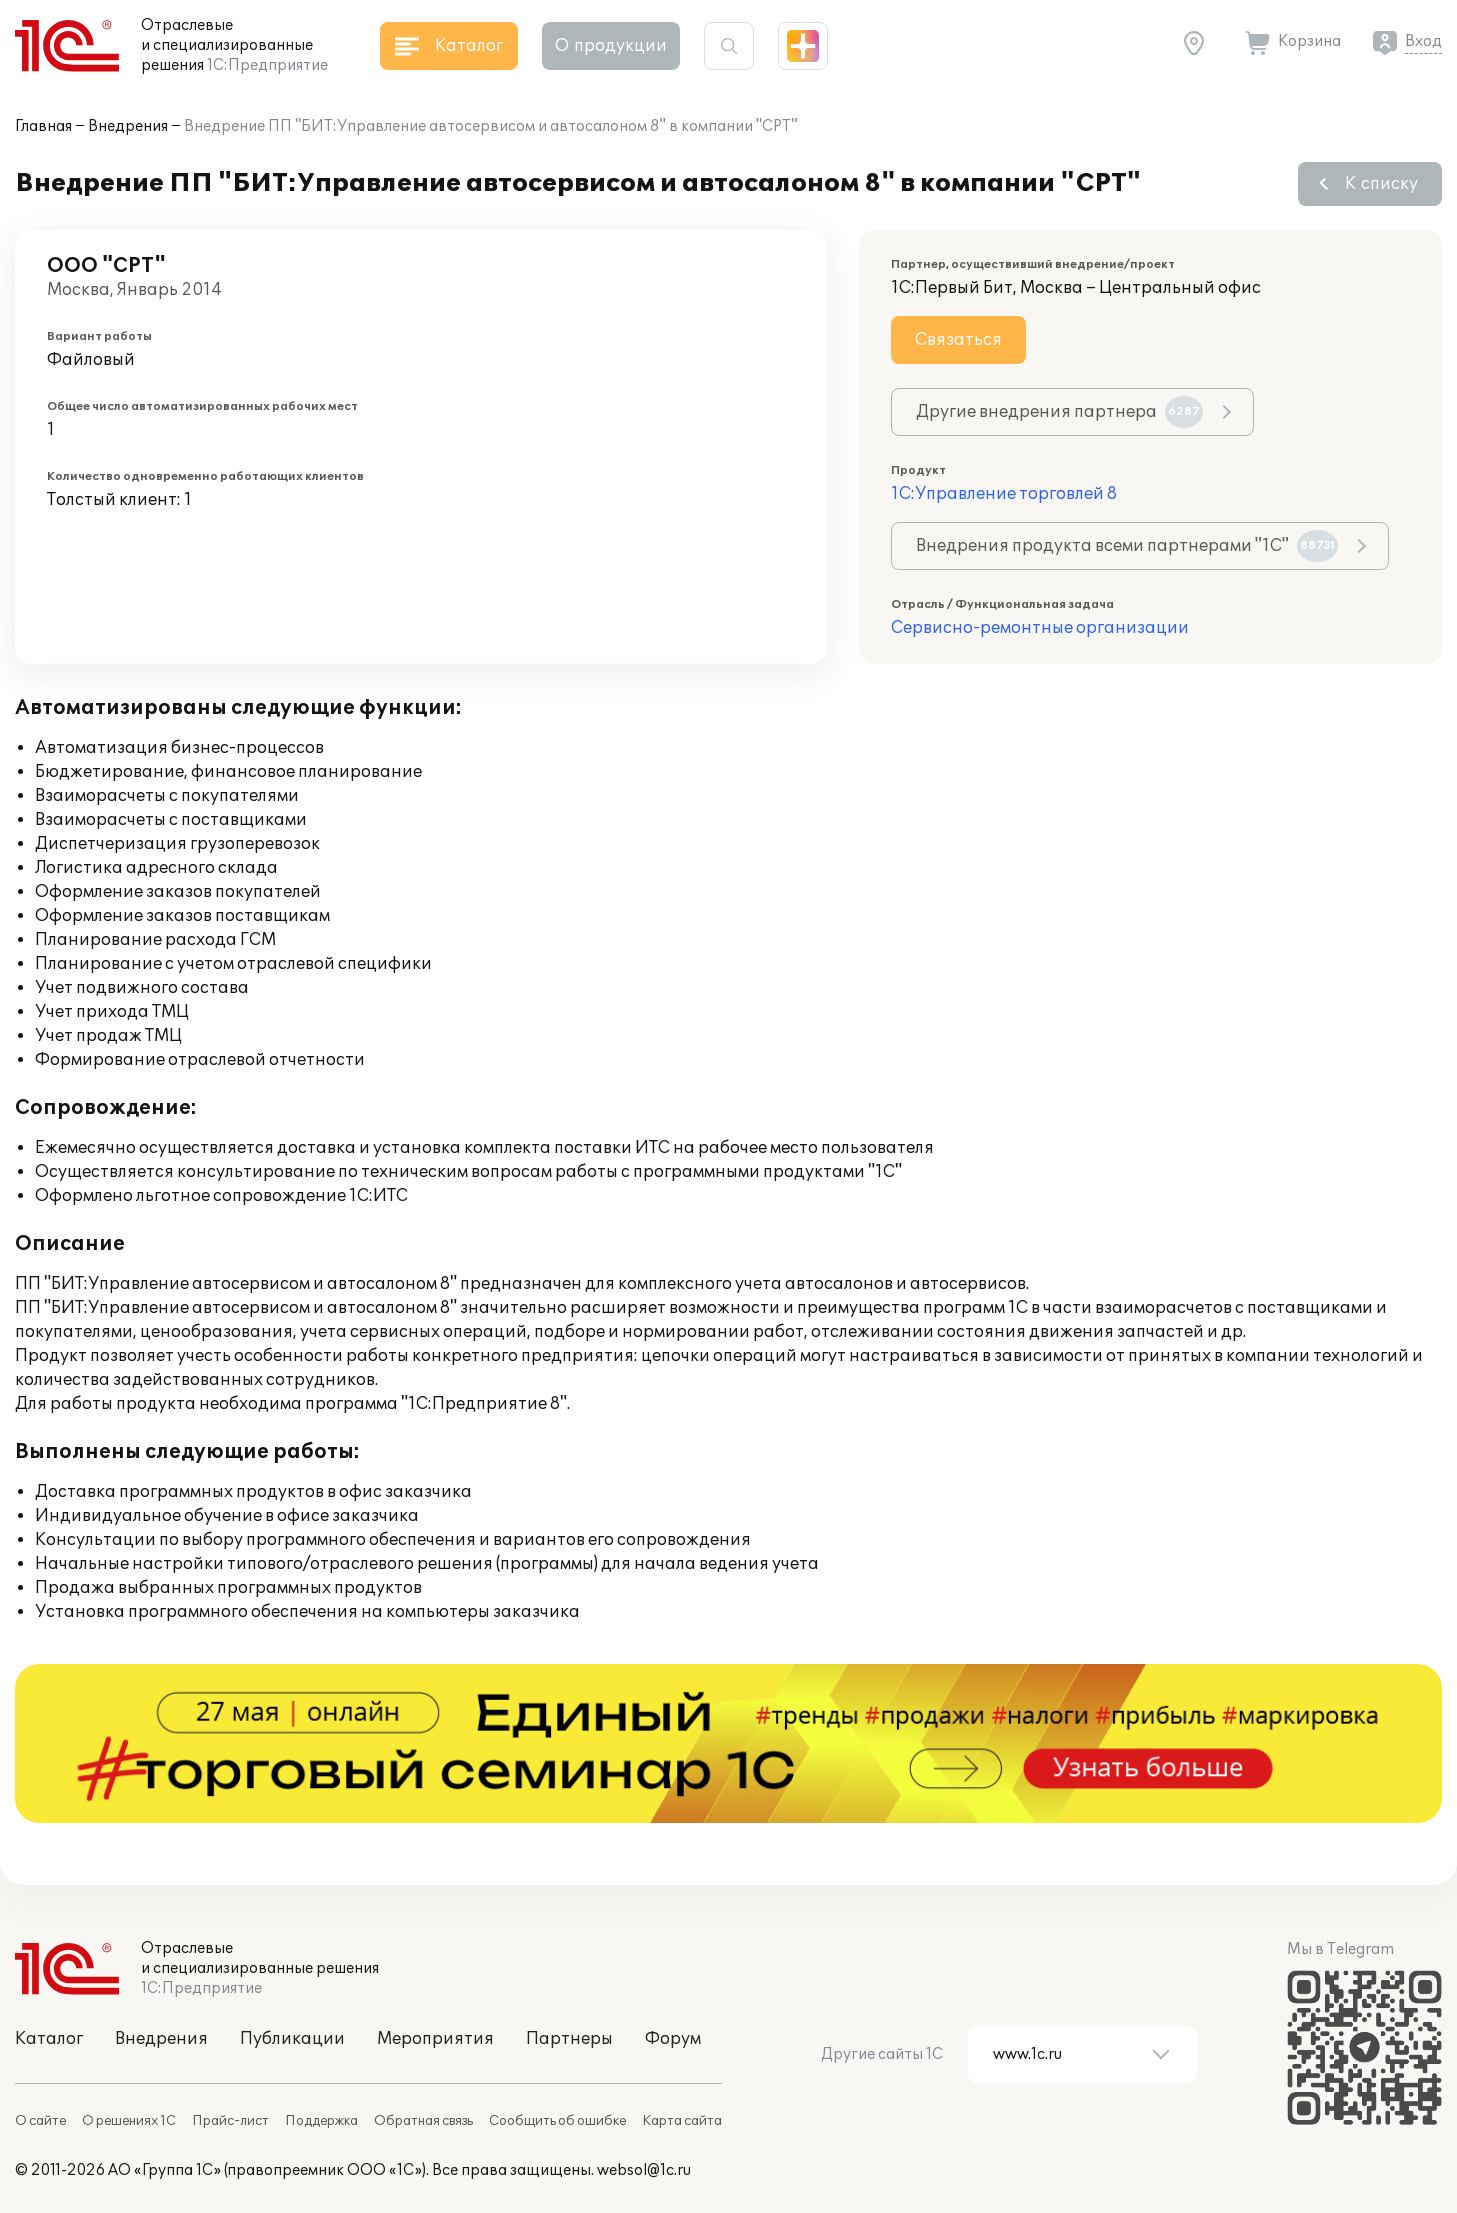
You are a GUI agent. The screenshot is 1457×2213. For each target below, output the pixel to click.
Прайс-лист (230, 2121)
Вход (1423, 41)
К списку (1381, 184)
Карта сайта (682, 2121)
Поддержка (321, 2121)
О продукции (611, 46)
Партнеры (569, 2039)
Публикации (292, 2039)
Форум (673, 2039)
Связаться (958, 340)
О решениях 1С (129, 2121)
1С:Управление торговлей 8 (1004, 494)
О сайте (40, 2121)
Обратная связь (423, 2121)
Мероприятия (435, 2039)
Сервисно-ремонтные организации (1040, 628)
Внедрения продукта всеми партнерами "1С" (1127, 546)
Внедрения (128, 126)
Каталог (49, 2039)
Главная (43, 126)
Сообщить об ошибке (557, 2121)
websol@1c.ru (644, 2170)
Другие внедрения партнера (1059, 412)
